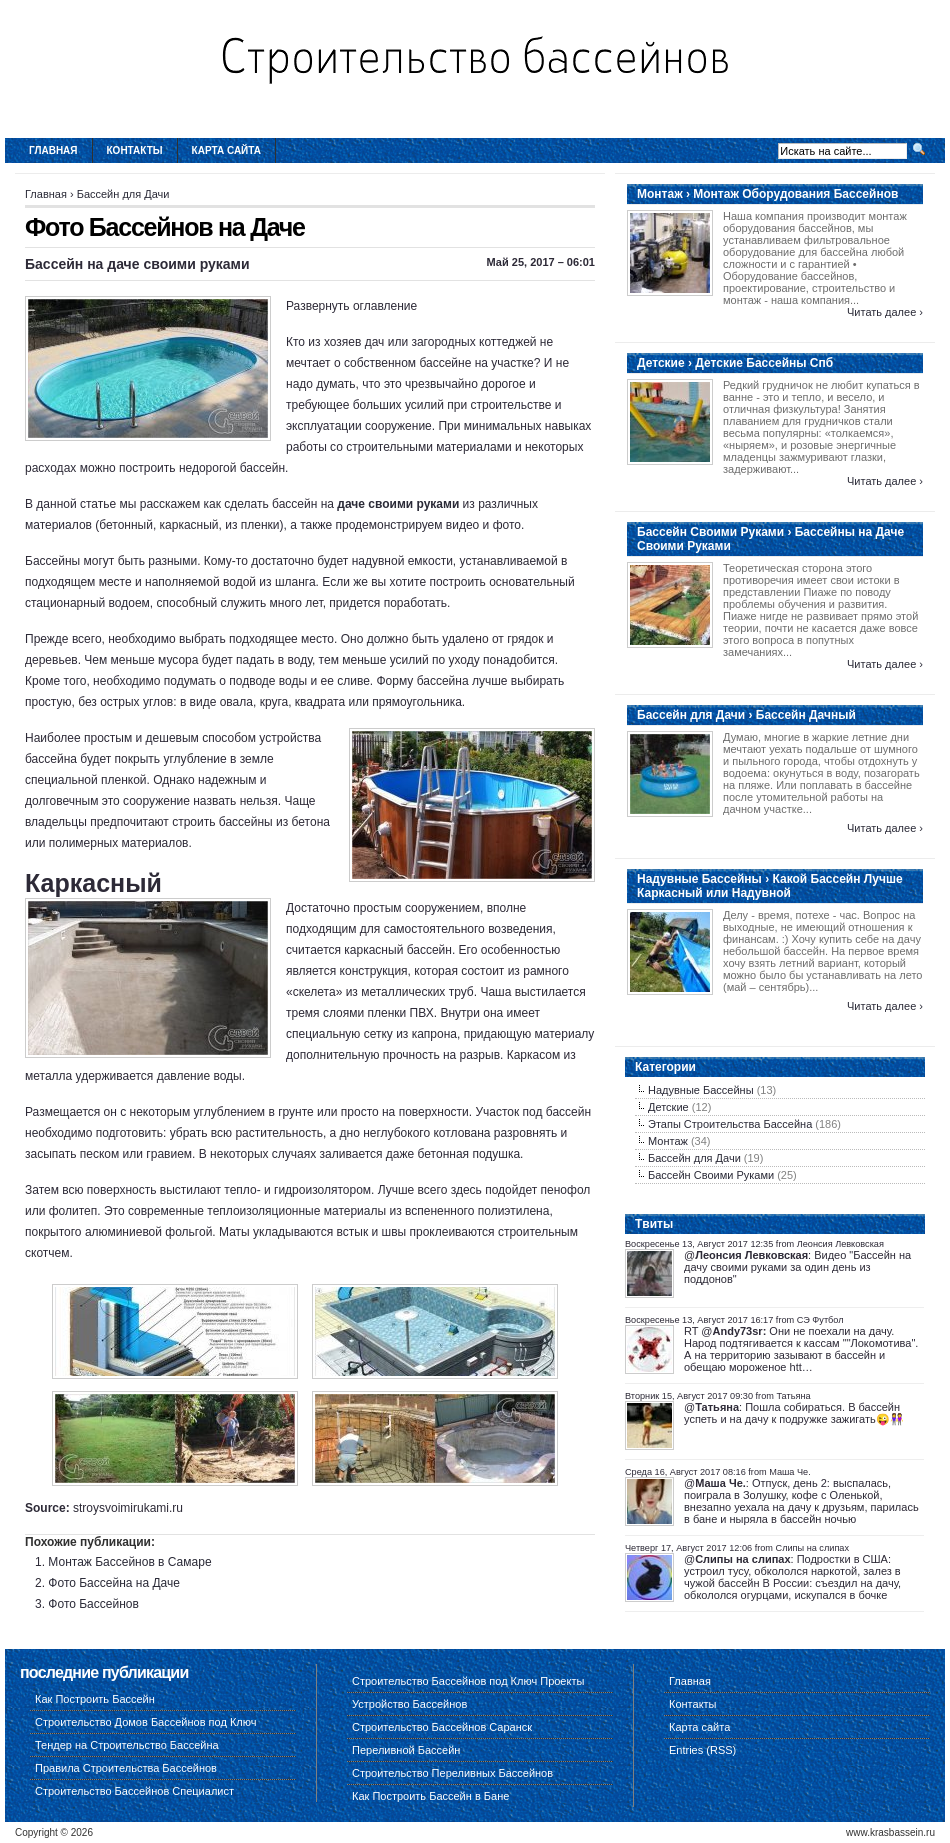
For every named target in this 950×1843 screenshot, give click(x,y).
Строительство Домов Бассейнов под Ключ (145, 1722)
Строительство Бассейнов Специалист (134, 1791)
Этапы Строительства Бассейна (730, 1124)
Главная (53, 150)
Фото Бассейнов (93, 1604)
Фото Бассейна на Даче (114, 1583)
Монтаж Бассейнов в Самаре (129, 1562)
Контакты (135, 150)
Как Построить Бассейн (95, 1699)
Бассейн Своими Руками (711, 1175)
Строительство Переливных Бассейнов (452, 1773)
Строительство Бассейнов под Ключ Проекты (468, 1681)
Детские (668, 1107)
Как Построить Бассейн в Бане (430, 1796)
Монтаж (668, 1141)
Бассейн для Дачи (123, 194)
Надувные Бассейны (701, 1090)
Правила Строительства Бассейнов (126, 1768)
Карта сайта (226, 150)
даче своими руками (398, 504)
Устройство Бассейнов (409, 1704)
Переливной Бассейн (406, 1750)
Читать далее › (885, 312)
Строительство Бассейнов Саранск (442, 1727)
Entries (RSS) (702, 1750)
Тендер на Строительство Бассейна (127, 1745)
